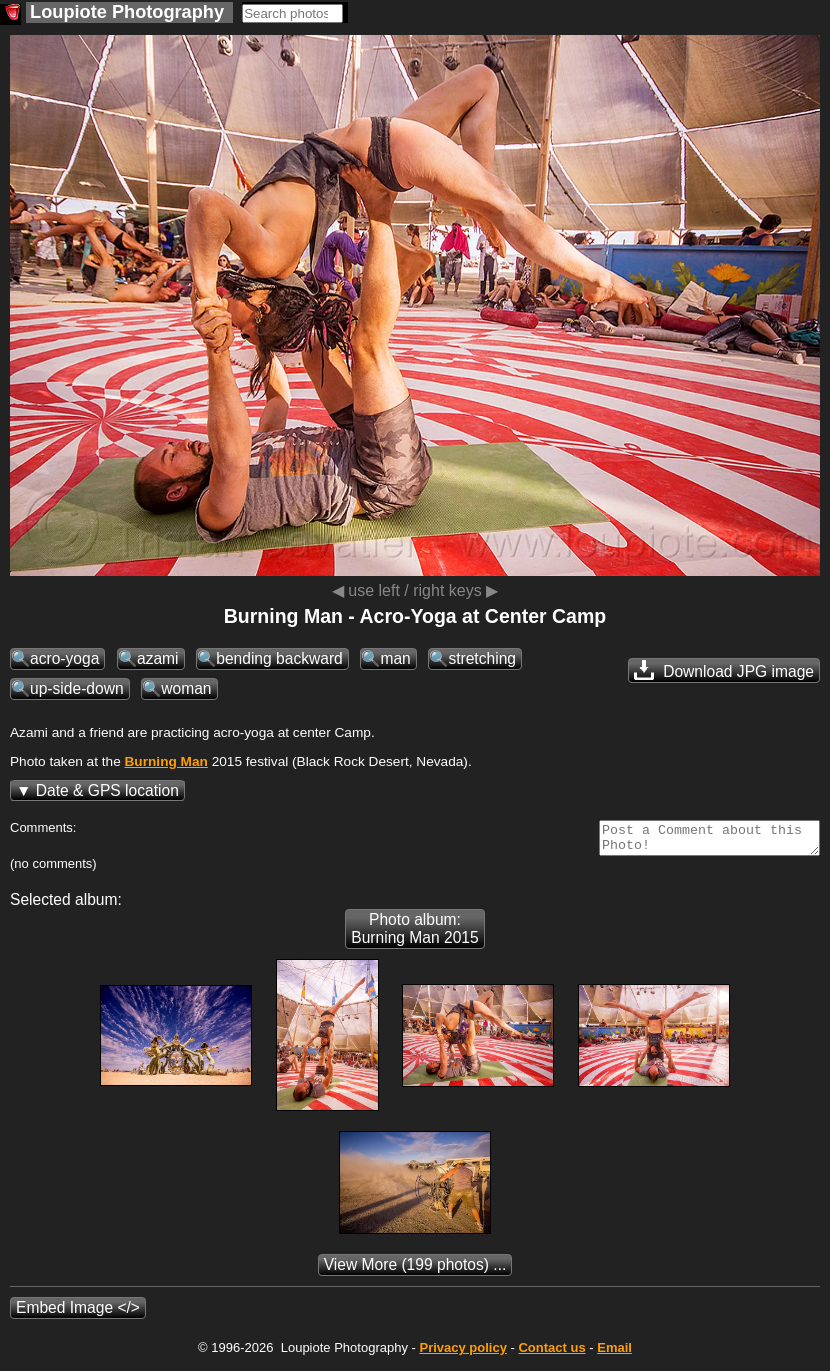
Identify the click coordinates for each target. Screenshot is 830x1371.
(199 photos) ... (415, 1270)
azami (158, 658)
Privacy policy (462, 1353)
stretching (482, 658)
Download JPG (724, 670)
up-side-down (77, 688)
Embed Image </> (78, 1313)
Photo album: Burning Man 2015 (414, 934)
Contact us (551, 1353)
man (395, 658)
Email (614, 1353)
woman (186, 688)
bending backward (279, 658)
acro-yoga (64, 658)
